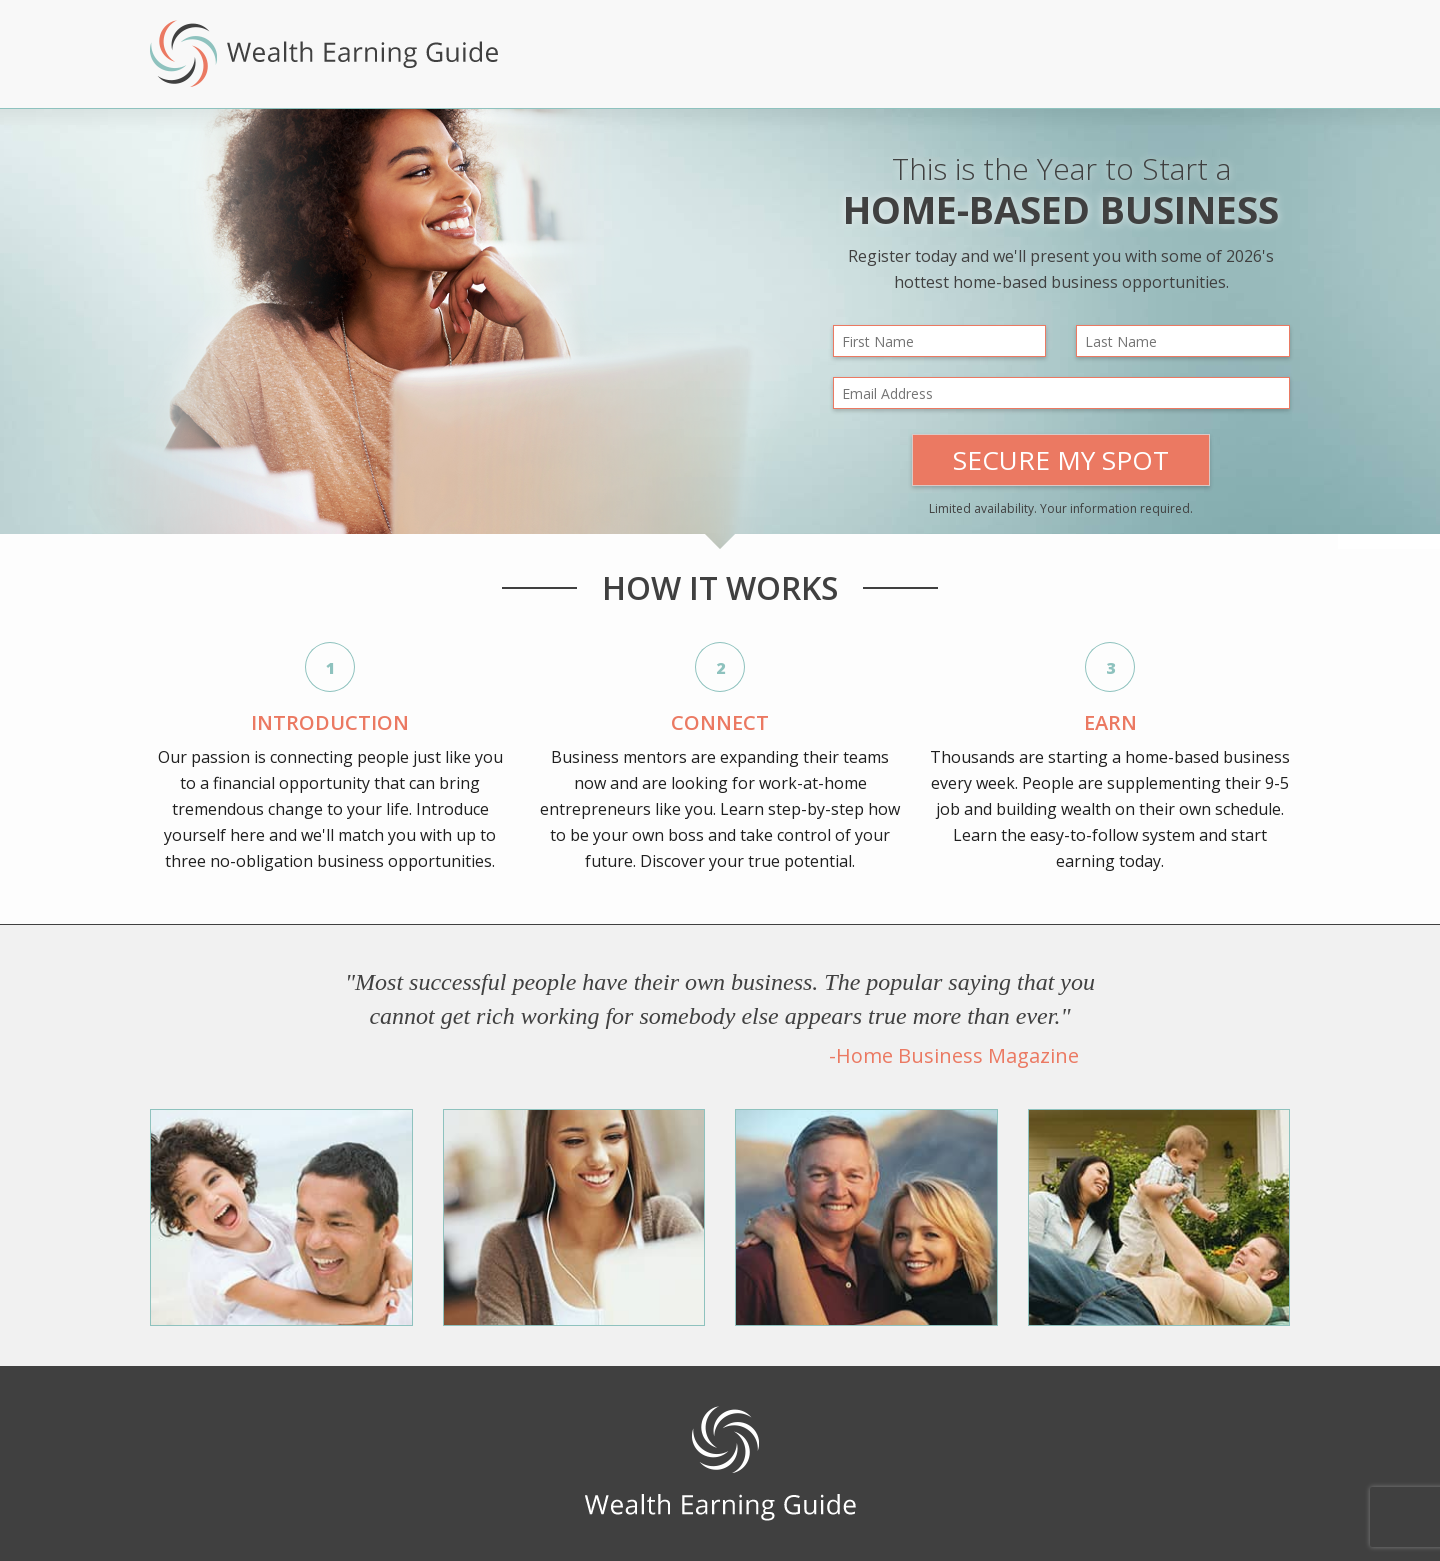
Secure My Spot (1061, 460)
